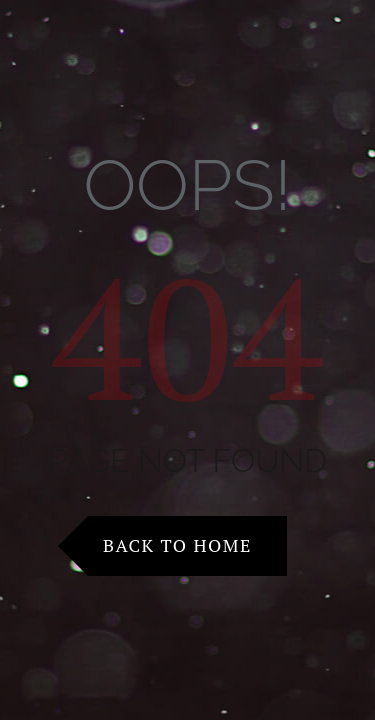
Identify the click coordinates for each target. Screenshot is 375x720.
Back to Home (177, 545)
